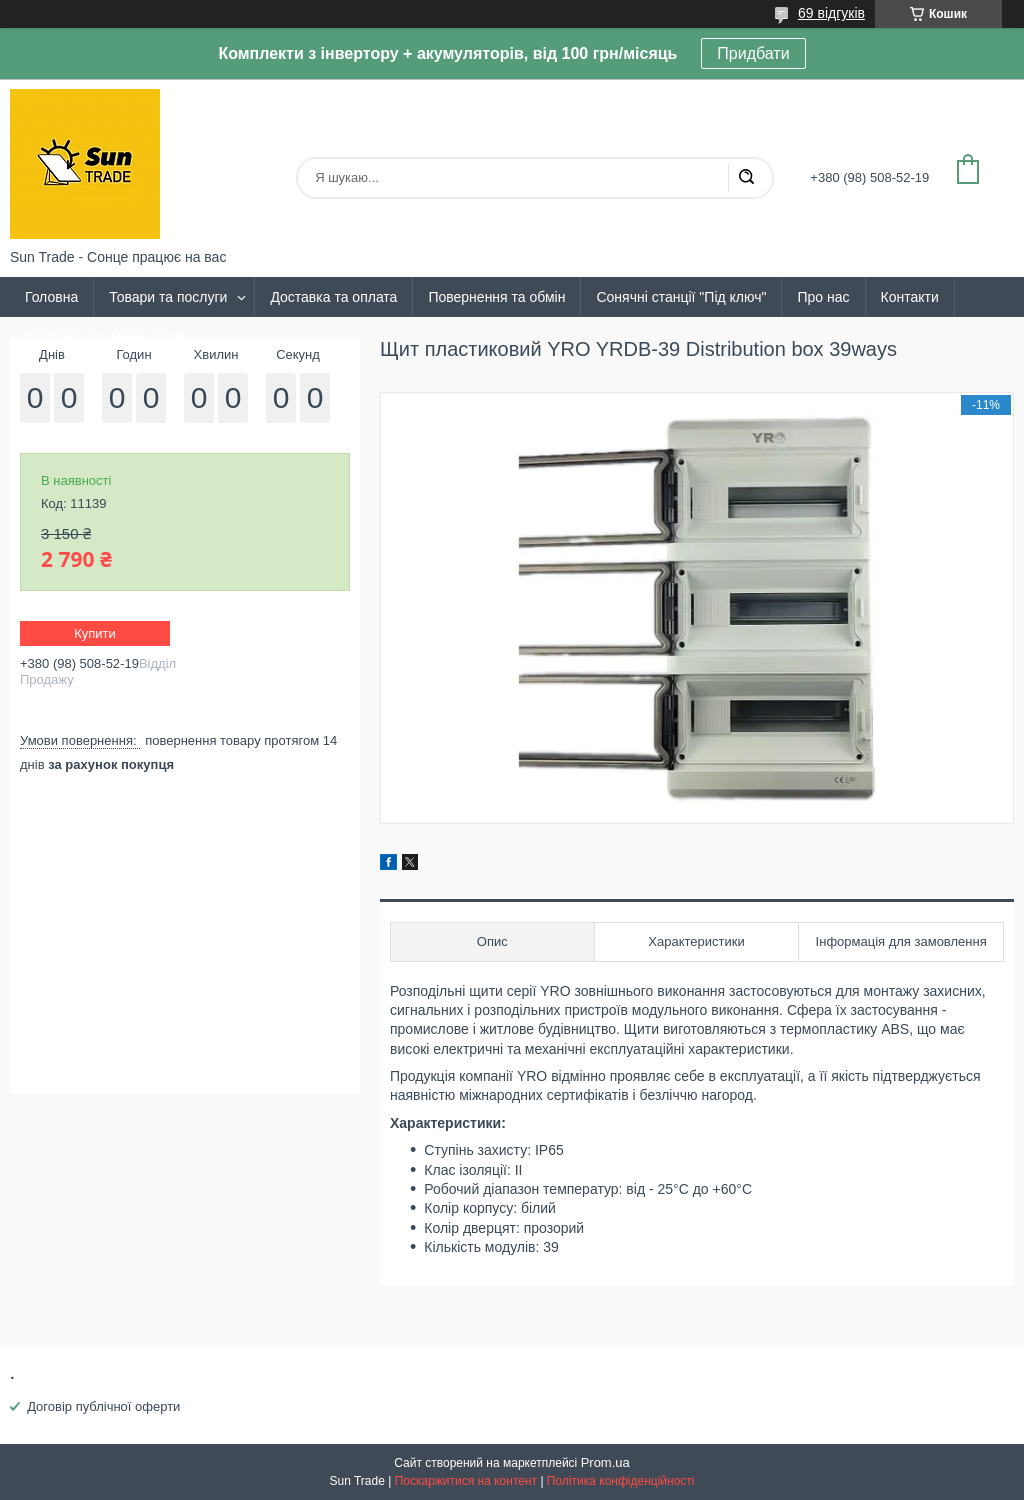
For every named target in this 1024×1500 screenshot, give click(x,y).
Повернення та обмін (496, 297)
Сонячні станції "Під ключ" (681, 297)
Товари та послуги (168, 297)
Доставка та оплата (333, 297)
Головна (51, 297)
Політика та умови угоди (104, 337)
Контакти (910, 297)
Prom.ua (605, 1462)
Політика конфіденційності (621, 1481)
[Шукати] (746, 178)
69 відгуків (831, 13)
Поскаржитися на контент (466, 1481)
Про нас (823, 297)
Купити (95, 633)
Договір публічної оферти (103, 1406)
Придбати (753, 53)
